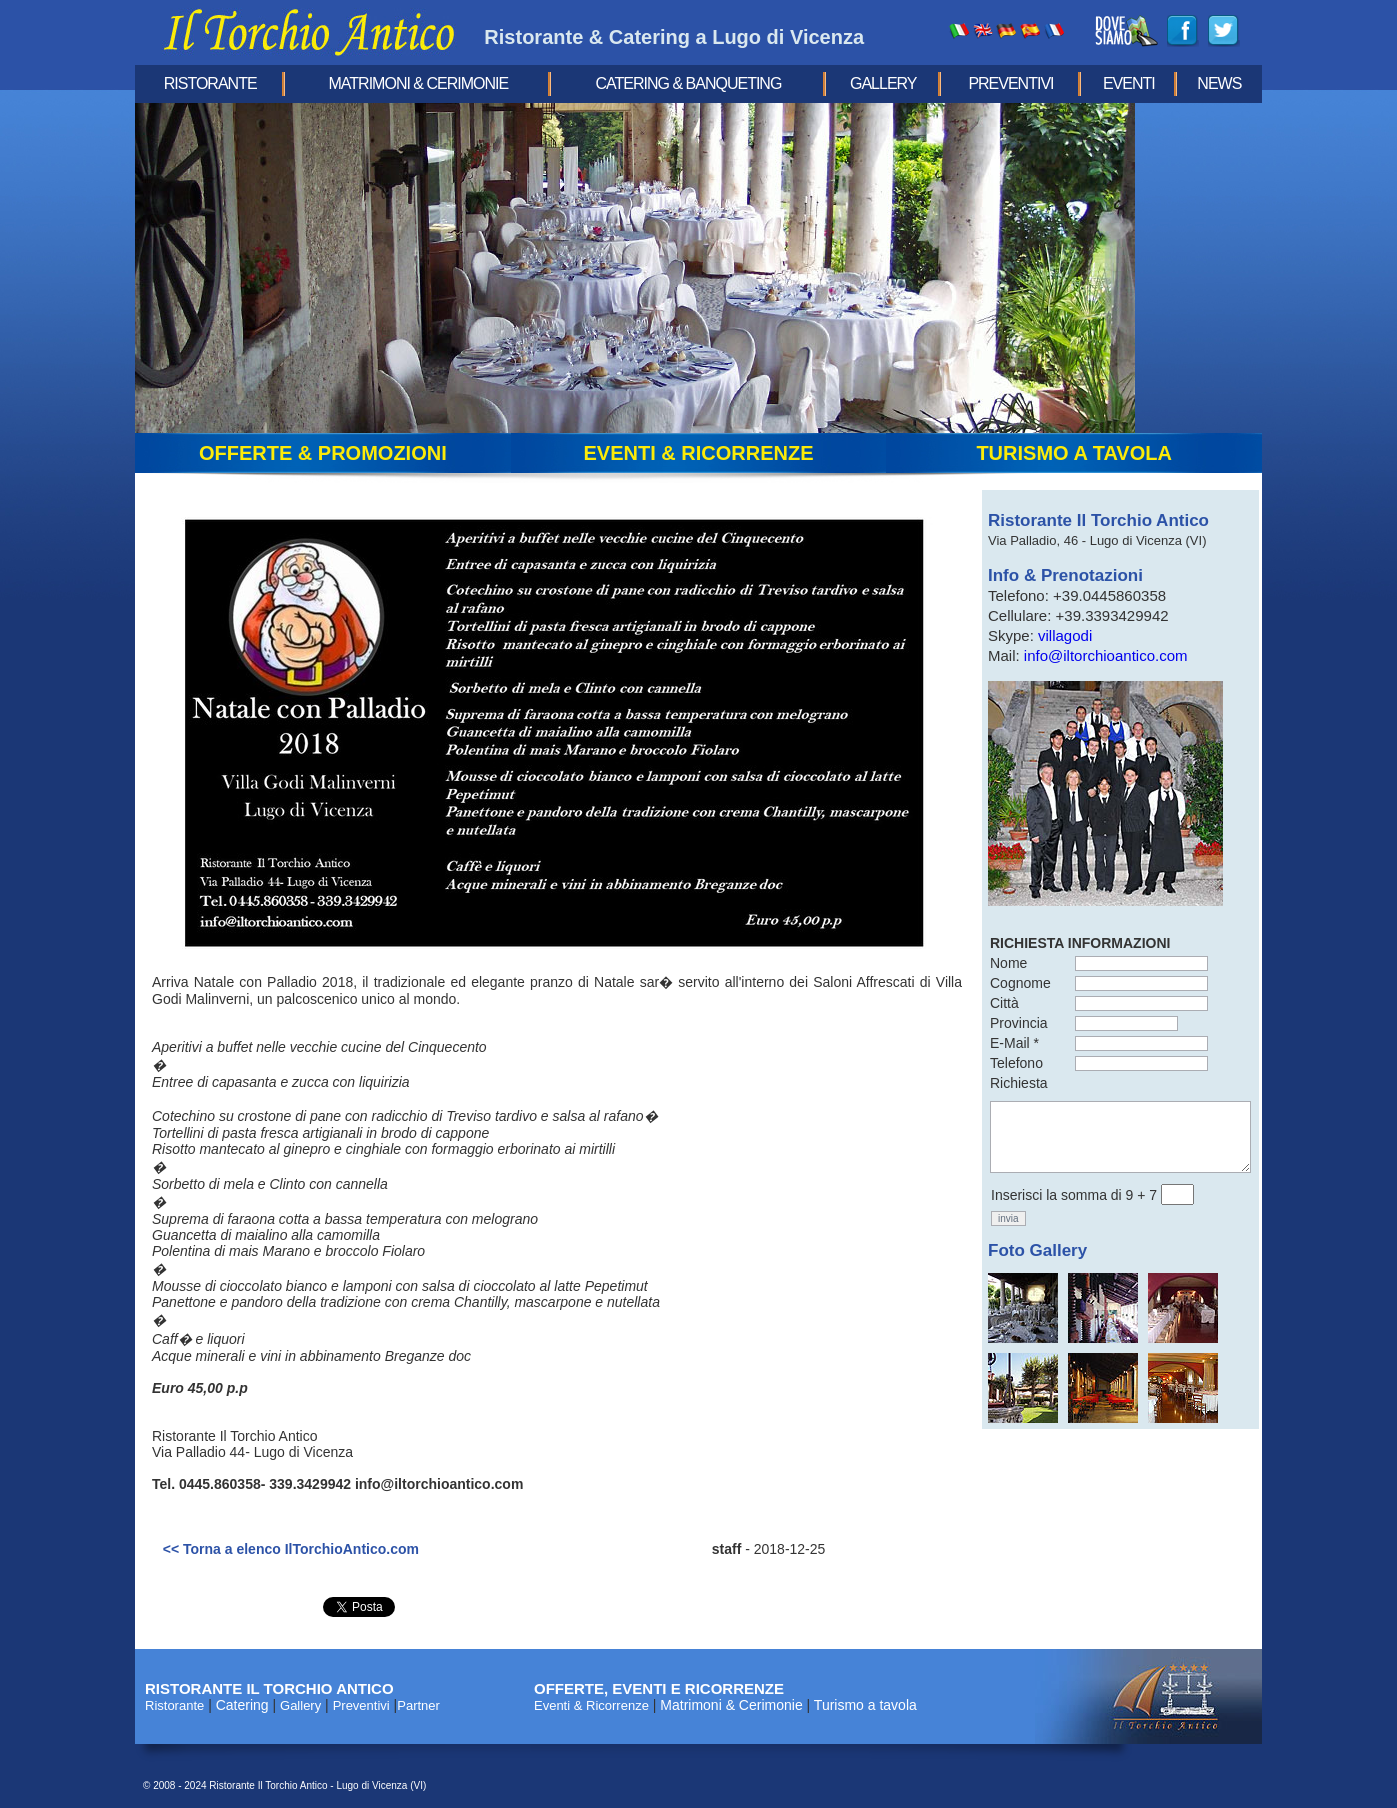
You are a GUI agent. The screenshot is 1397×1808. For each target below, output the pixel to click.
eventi (1129, 83)
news (1219, 83)
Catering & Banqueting (689, 83)
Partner (418, 1705)
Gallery (883, 83)
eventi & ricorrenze (698, 453)
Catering (242, 1705)
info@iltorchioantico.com (1106, 655)
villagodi (1065, 635)
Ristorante (210, 83)
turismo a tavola (1074, 453)
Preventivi (1010, 83)
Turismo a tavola (865, 1705)
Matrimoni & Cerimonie (419, 83)
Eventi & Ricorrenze (591, 1705)
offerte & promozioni (323, 453)
